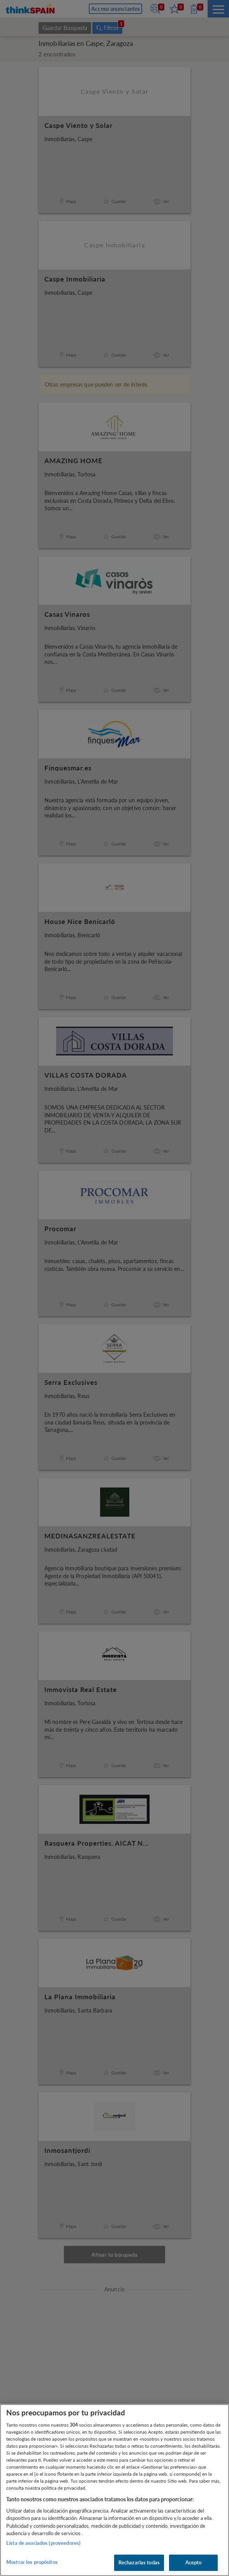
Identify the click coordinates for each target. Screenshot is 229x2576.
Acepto (193, 2562)
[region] (114, 2490)
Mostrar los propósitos (32, 2562)
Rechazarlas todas (139, 2562)
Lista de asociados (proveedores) (43, 2543)
